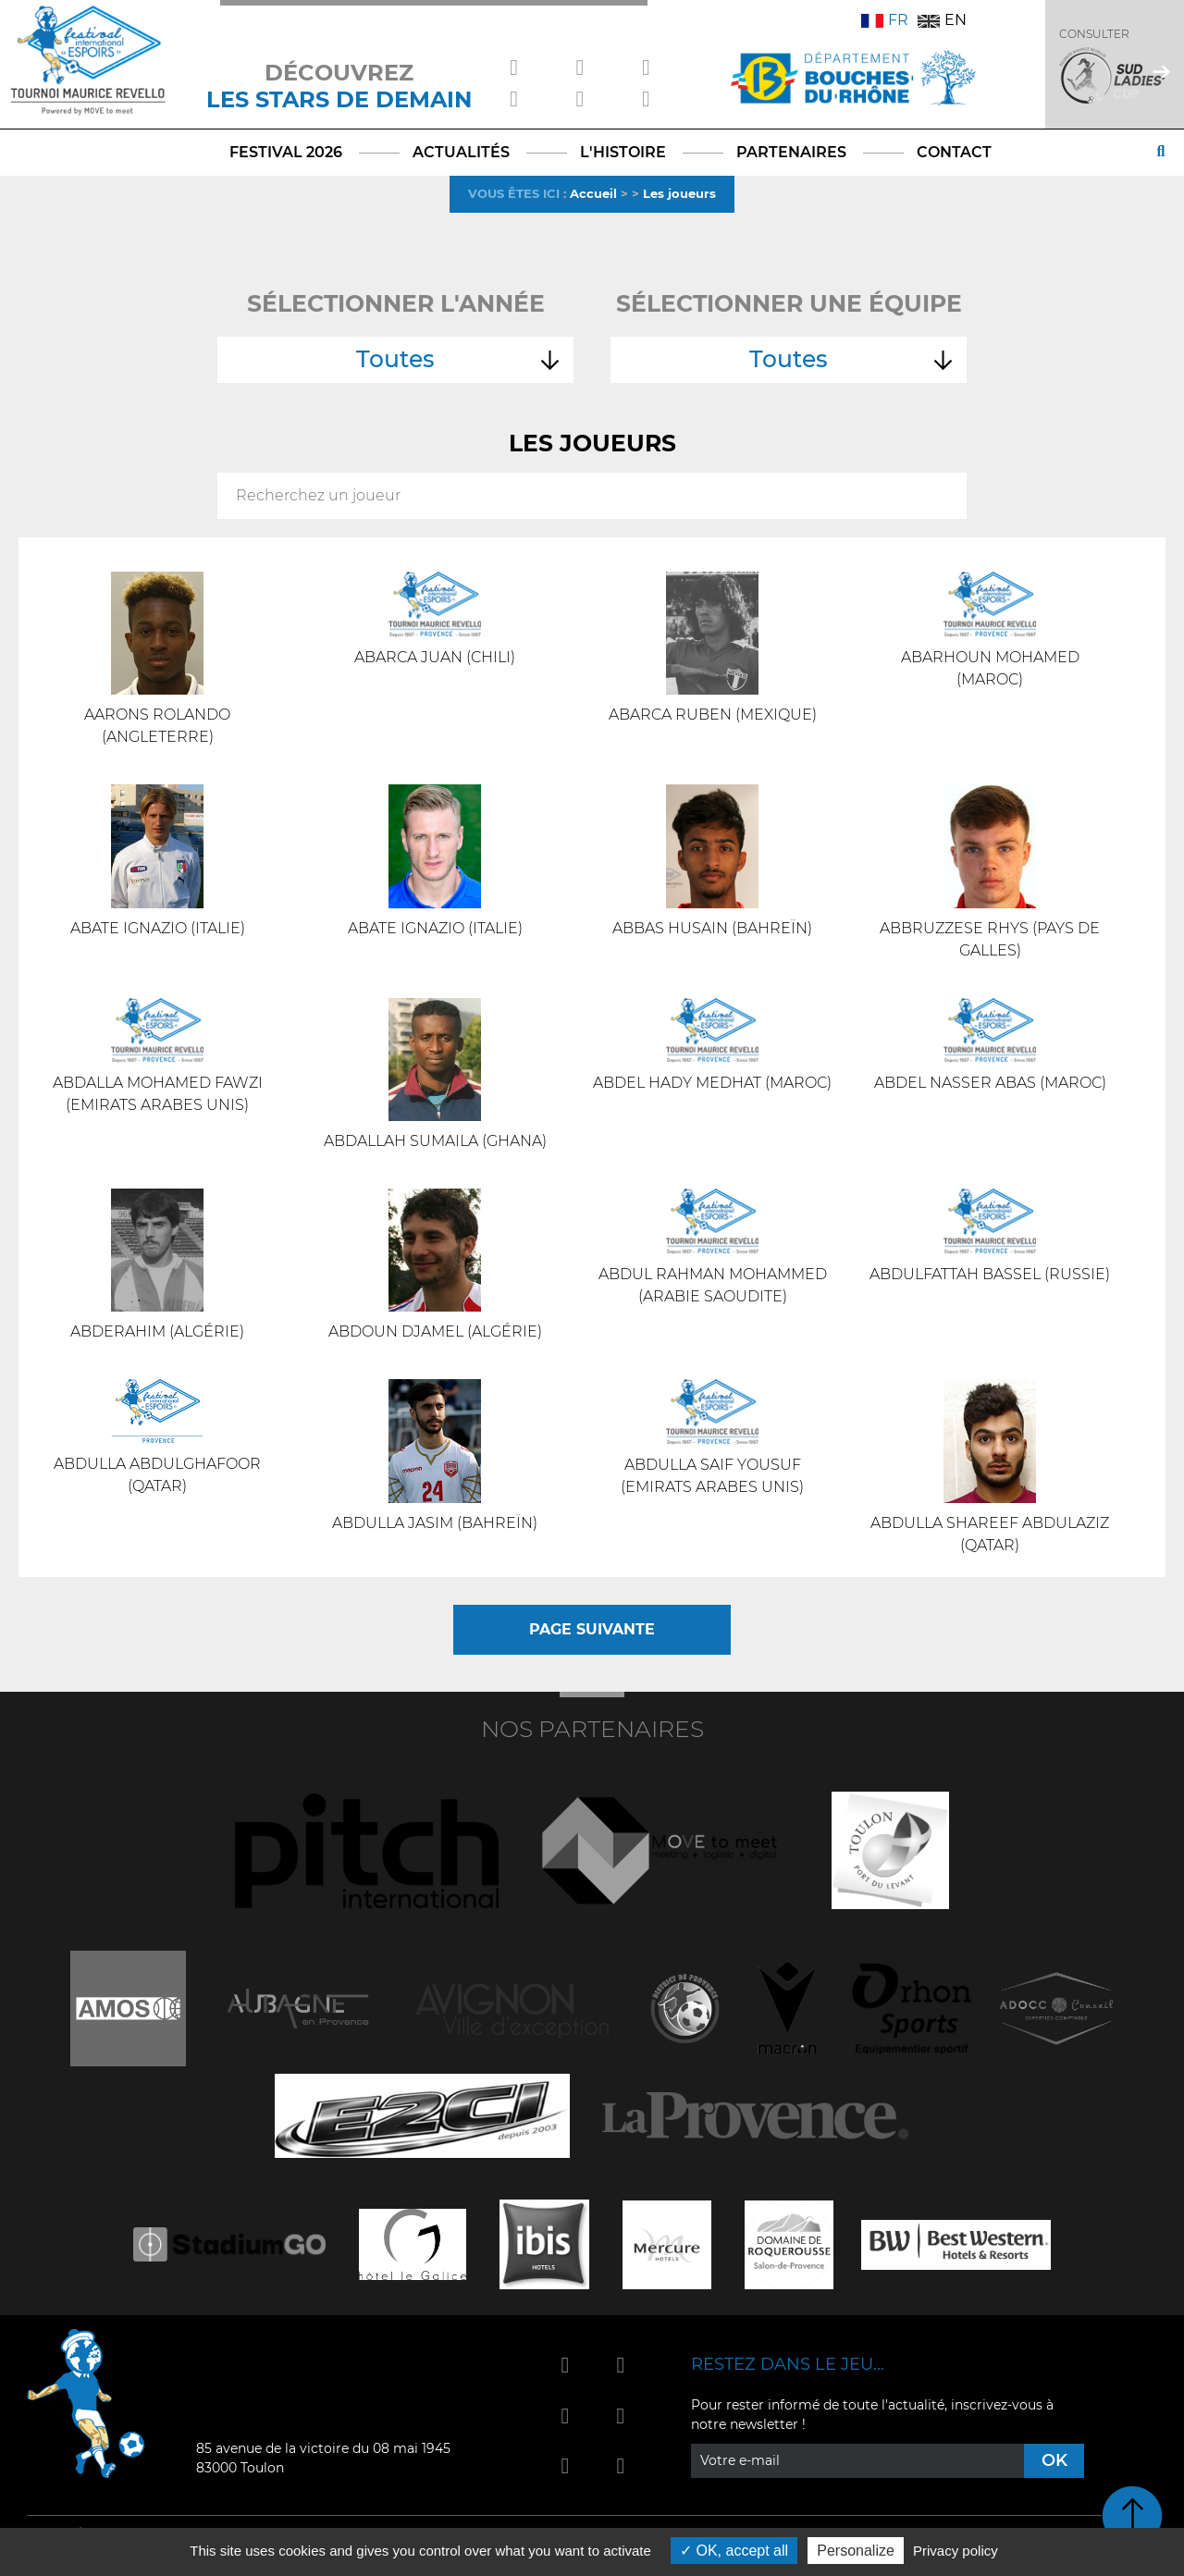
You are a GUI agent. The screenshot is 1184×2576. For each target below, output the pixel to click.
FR (884, 20)
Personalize (855, 2550)
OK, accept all (734, 2550)
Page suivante (592, 1629)
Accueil (593, 193)
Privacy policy (955, 2550)
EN (942, 20)
